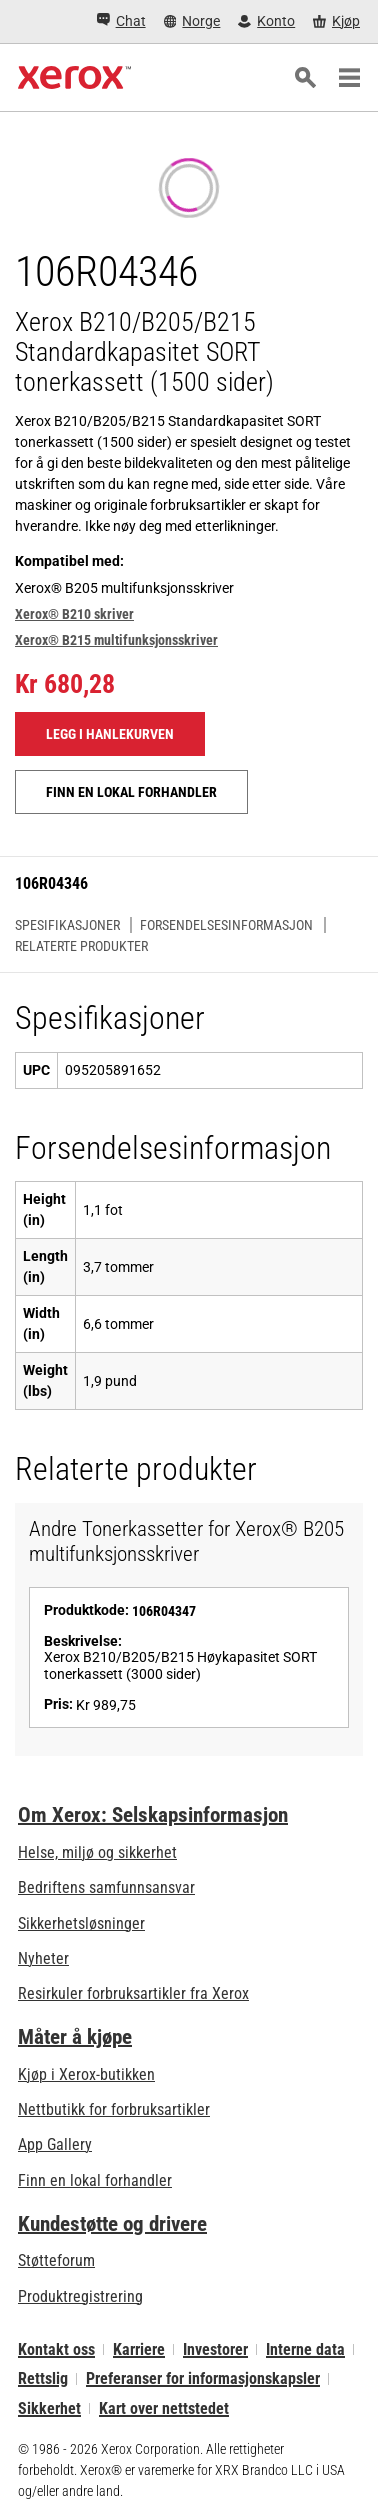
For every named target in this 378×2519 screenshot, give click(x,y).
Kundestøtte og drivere (112, 2224)
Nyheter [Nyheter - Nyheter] (43, 1958)
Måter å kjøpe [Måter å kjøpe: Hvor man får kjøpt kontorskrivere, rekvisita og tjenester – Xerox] (75, 2037)
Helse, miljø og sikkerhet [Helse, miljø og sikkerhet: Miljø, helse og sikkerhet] (97, 1852)
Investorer (215, 2349)
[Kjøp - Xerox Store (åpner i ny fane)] (336, 21)
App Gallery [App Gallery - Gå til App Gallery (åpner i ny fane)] (55, 2144)
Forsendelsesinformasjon (226, 925)
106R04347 (164, 1611)
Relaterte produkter (81, 946)
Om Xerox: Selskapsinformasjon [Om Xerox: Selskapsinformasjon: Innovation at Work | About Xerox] (153, 1815)
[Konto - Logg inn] (266, 21)
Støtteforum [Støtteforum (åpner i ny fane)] (56, 2260)
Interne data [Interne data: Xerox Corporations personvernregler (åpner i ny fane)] (305, 2349)
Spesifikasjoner (67, 925)
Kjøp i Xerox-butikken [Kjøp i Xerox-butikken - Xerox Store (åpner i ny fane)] (86, 2074)
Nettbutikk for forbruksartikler (114, 2109)
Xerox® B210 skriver (74, 614)
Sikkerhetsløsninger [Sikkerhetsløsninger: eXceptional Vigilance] (81, 1923)
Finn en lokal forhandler (95, 2180)
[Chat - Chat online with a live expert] (121, 21)
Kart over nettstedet (164, 2408)
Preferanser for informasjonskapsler (203, 2378)
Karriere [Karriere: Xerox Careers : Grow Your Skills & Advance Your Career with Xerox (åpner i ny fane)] (139, 2349)
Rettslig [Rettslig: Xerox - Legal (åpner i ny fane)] (43, 2378)
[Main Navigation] (349, 78)
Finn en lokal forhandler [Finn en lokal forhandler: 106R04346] (131, 792)
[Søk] (305, 78)
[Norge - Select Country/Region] (192, 21)
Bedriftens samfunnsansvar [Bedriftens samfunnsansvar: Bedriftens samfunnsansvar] (106, 1887)
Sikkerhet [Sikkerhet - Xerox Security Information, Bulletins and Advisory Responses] (49, 2408)
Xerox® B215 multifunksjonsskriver (116, 640)
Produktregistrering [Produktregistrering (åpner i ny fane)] (80, 2296)
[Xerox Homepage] (74, 78)
